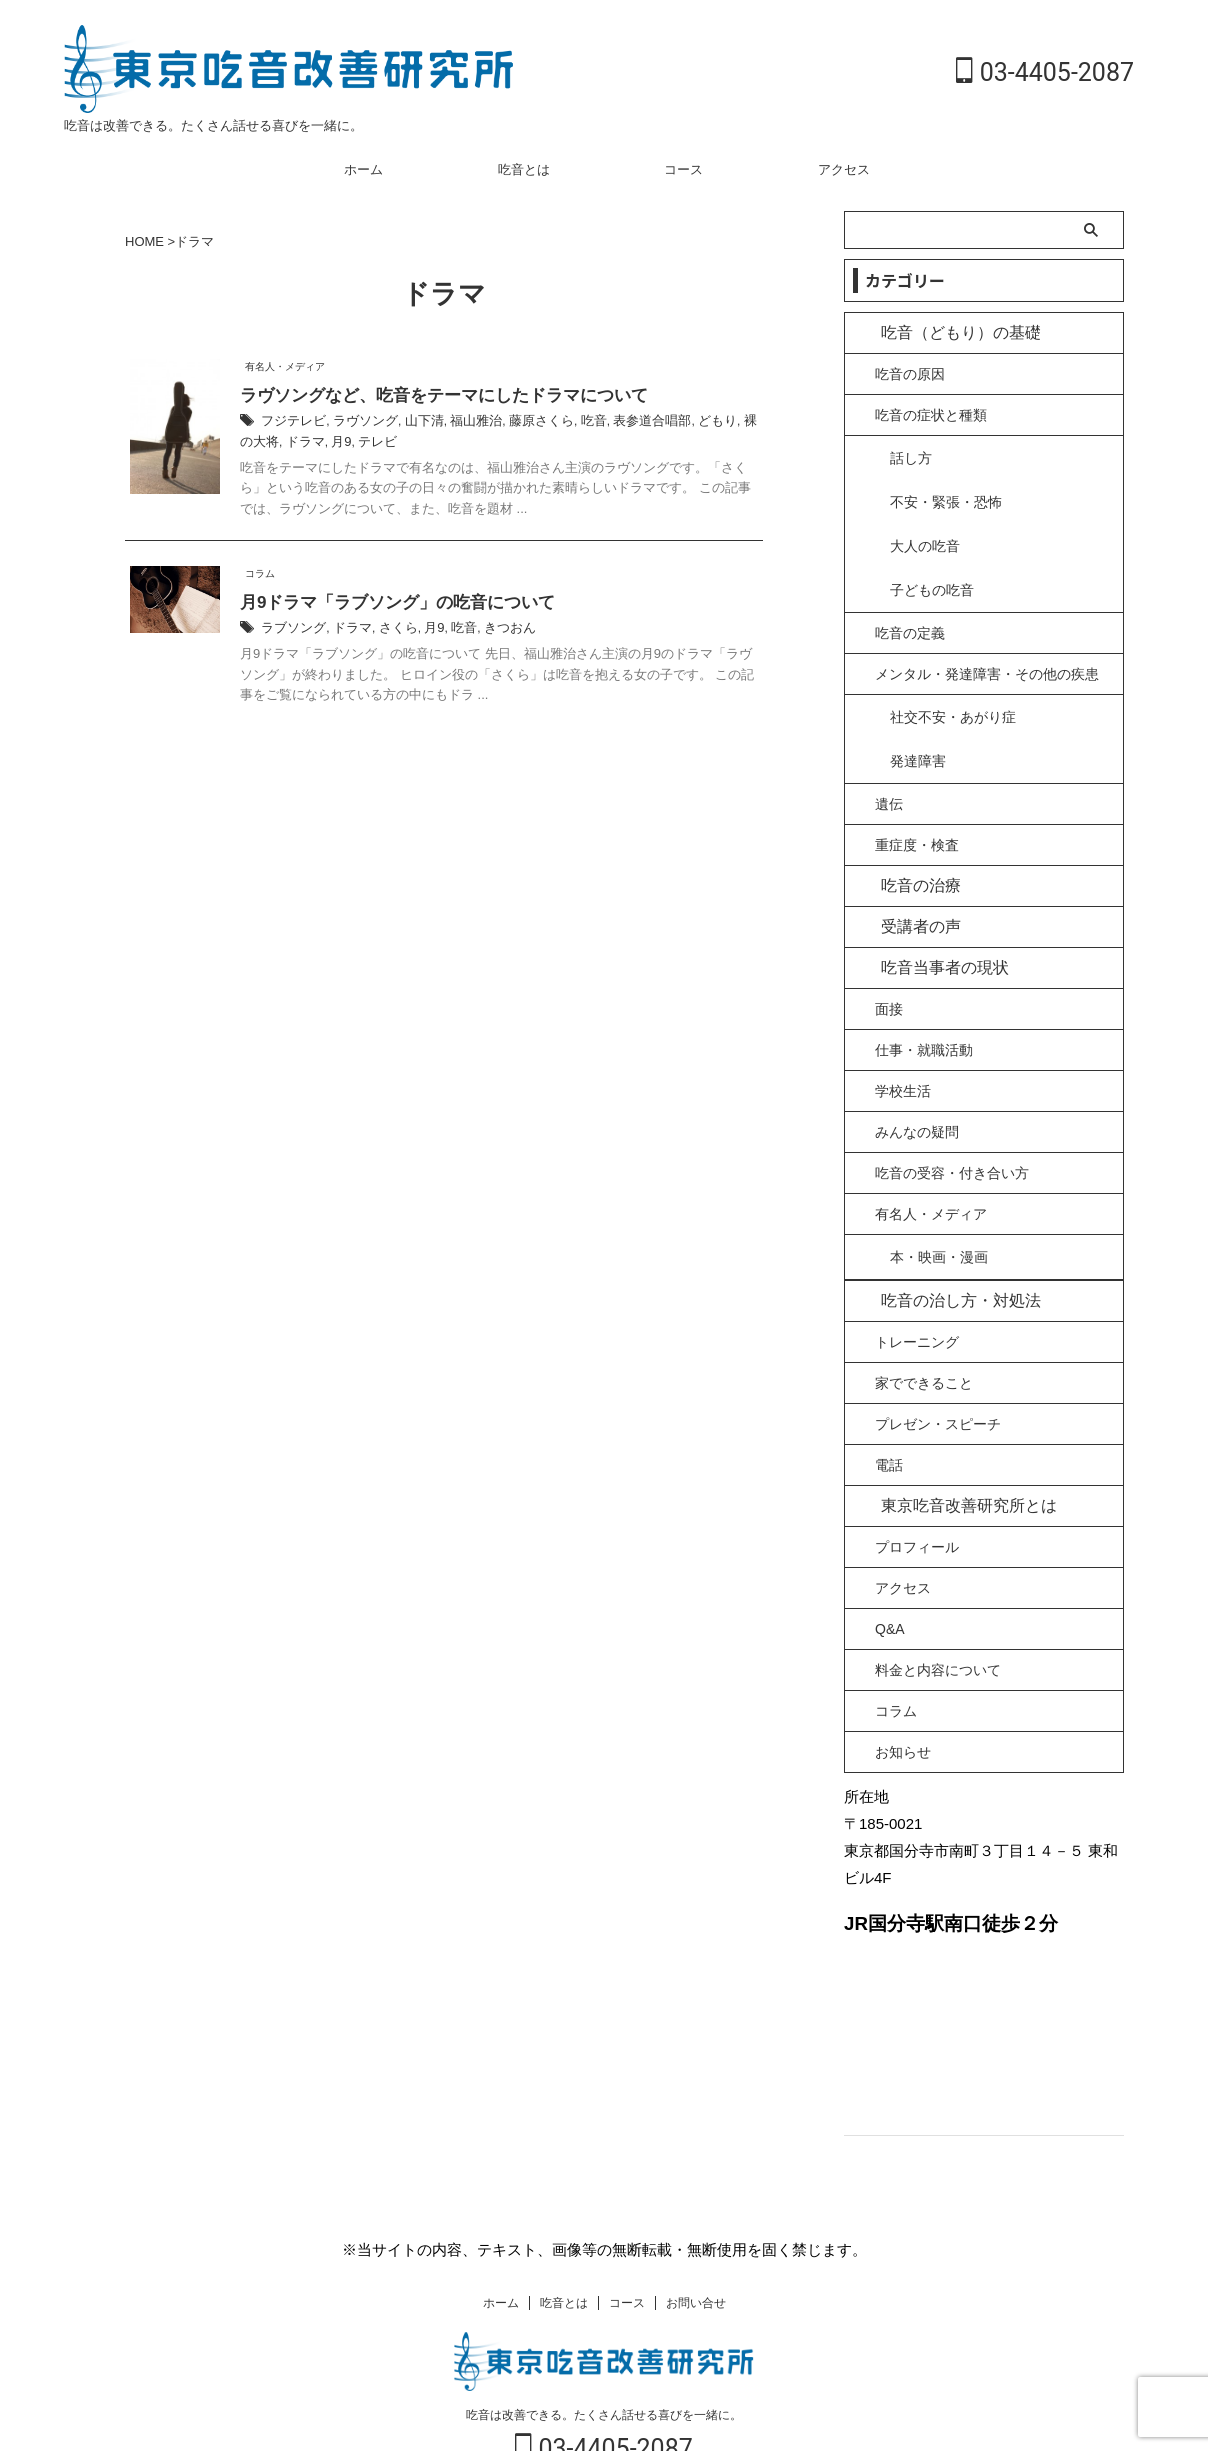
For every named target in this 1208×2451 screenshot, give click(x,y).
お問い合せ (696, 2247)
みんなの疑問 (917, 1076)
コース (683, 169)
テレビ (326, 443)
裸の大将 (735, 423)
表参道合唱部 (625, 423)
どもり (686, 423)
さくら (389, 631)
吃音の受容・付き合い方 (952, 1117)
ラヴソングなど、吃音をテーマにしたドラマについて (432, 396)
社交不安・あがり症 (953, 675)
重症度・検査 (917, 789)
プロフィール (917, 1487)
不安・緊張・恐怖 (946, 488)
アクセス (844, 169)
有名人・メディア (931, 1158)
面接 (889, 953)
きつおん (493, 631)
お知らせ (903, 1692)
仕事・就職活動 (924, 994)
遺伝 (889, 748)
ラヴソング (358, 423)
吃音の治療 (910, 829)
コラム (896, 1651)
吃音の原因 (910, 374)
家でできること (924, 1323)
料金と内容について (938, 1610)
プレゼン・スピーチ (938, 1364)
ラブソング (291, 631)
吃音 (571, 423)
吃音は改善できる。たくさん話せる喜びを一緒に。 (604, 2359)
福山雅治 (461, 423)
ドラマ (258, 443)
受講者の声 (910, 870)
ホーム (363, 169)
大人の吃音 (925, 520)
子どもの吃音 (932, 552)
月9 (292, 443)
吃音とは (524, 169)
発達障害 (918, 707)
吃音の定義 (910, 593)
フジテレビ (291, 423)
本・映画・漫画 (939, 1199)
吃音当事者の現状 (930, 911)
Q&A (890, 1569)
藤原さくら (522, 423)
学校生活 (903, 1035)
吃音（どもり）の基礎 (943, 332)
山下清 (413, 423)
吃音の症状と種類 (931, 415)
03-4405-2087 (1045, 72)
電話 (889, 1405)
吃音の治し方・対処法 (943, 1240)
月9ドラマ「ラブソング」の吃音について (388, 604)
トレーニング (917, 1282)
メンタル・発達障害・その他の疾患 (987, 634)
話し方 (911, 456)
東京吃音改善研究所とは (949, 1445)
